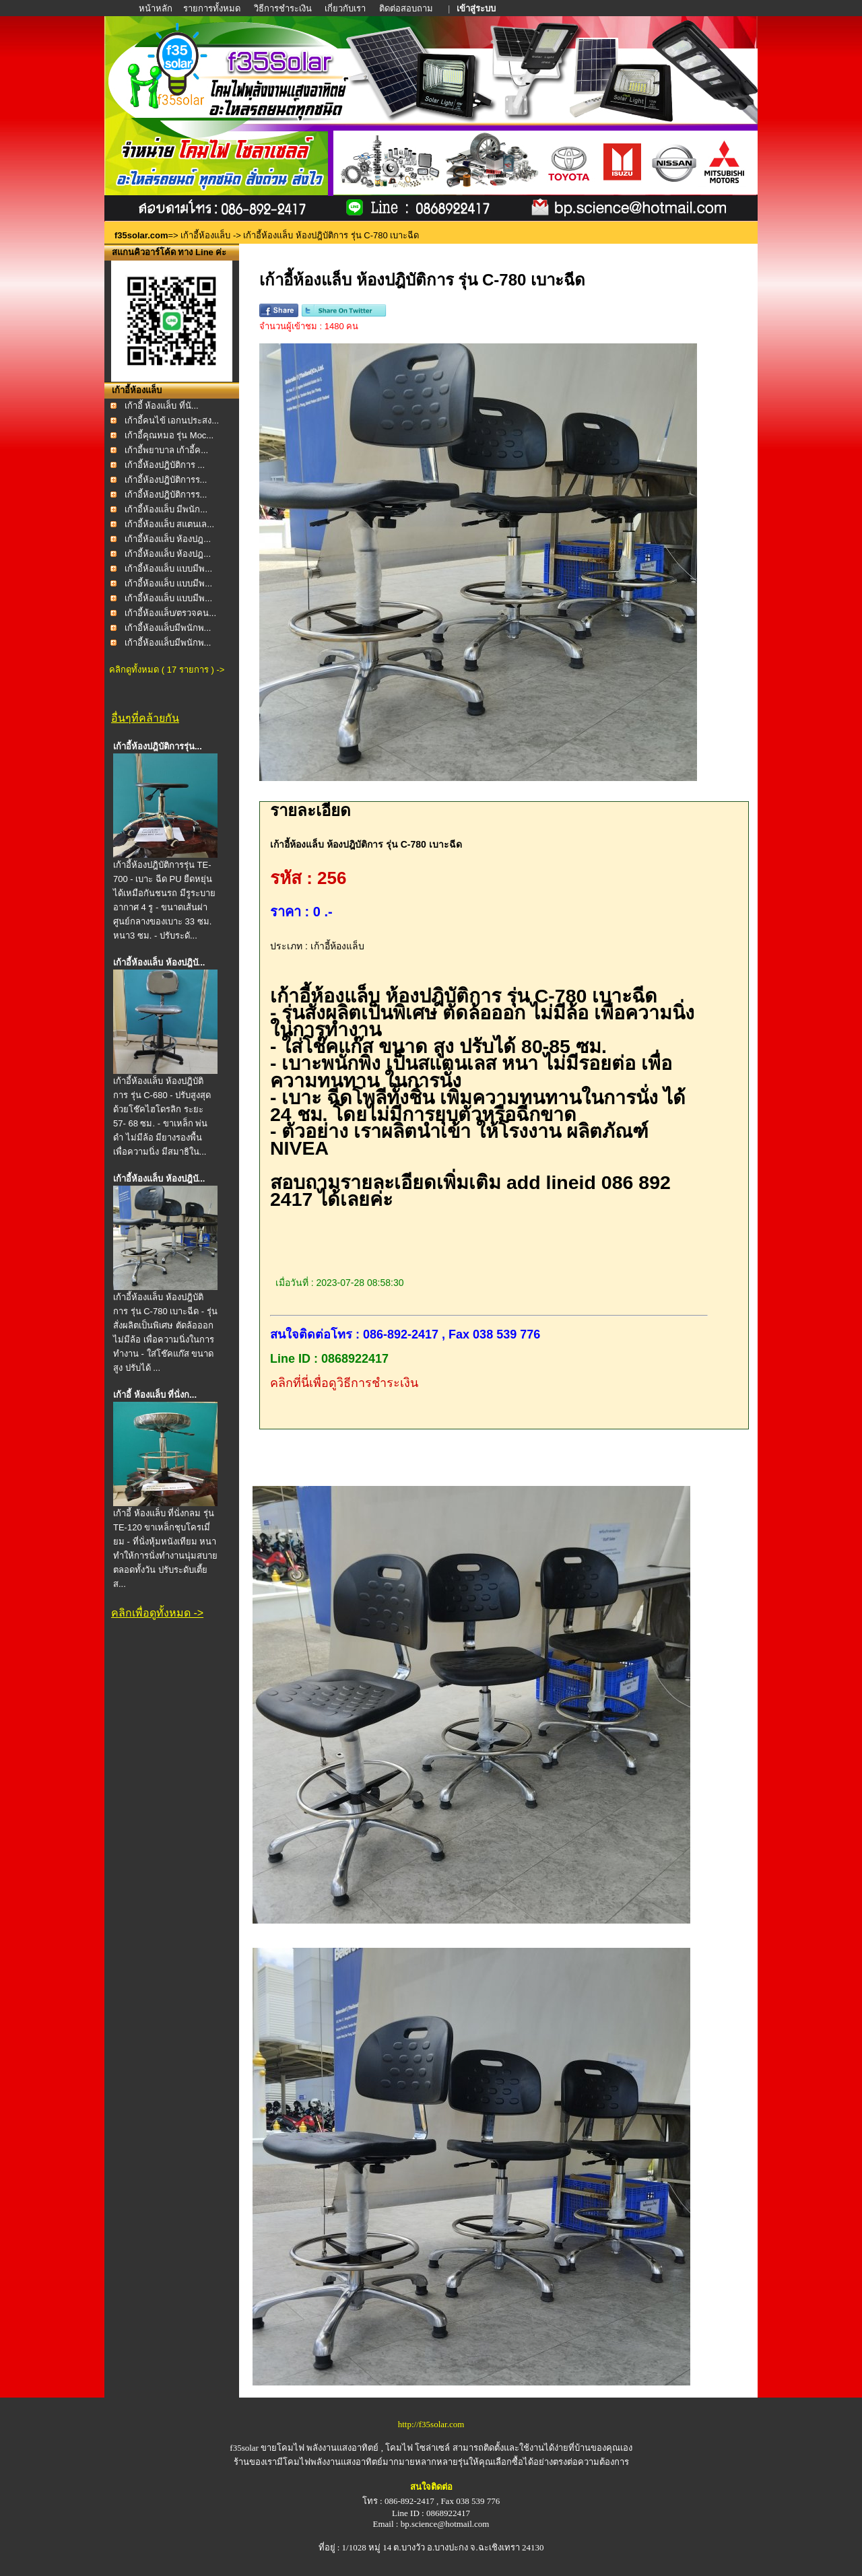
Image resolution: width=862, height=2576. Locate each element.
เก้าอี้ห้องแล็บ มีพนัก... (166, 509)
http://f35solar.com (431, 2424)
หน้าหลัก (156, 8)
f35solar (244, 2448)
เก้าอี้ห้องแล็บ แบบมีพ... (168, 569)
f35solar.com (141, 235)
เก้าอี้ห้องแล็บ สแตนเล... (169, 524)
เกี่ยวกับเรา (345, 8)
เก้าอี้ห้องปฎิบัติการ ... (165, 465)
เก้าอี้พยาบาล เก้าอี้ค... (166, 450)
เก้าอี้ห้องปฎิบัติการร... (166, 480)
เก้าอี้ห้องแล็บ (205, 235)
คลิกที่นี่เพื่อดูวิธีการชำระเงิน (344, 1383)
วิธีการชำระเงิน (284, 8)
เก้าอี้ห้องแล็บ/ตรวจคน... (170, 613)
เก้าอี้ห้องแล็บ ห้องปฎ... (168, 539)
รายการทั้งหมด (211, 8)
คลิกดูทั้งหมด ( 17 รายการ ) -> (166, 670)
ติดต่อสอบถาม (407, 8)
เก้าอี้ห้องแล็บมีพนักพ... (168, 628)
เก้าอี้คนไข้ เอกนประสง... (172, 420)
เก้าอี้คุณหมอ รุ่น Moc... (169, 435)
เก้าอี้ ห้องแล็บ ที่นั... (162, 406)
